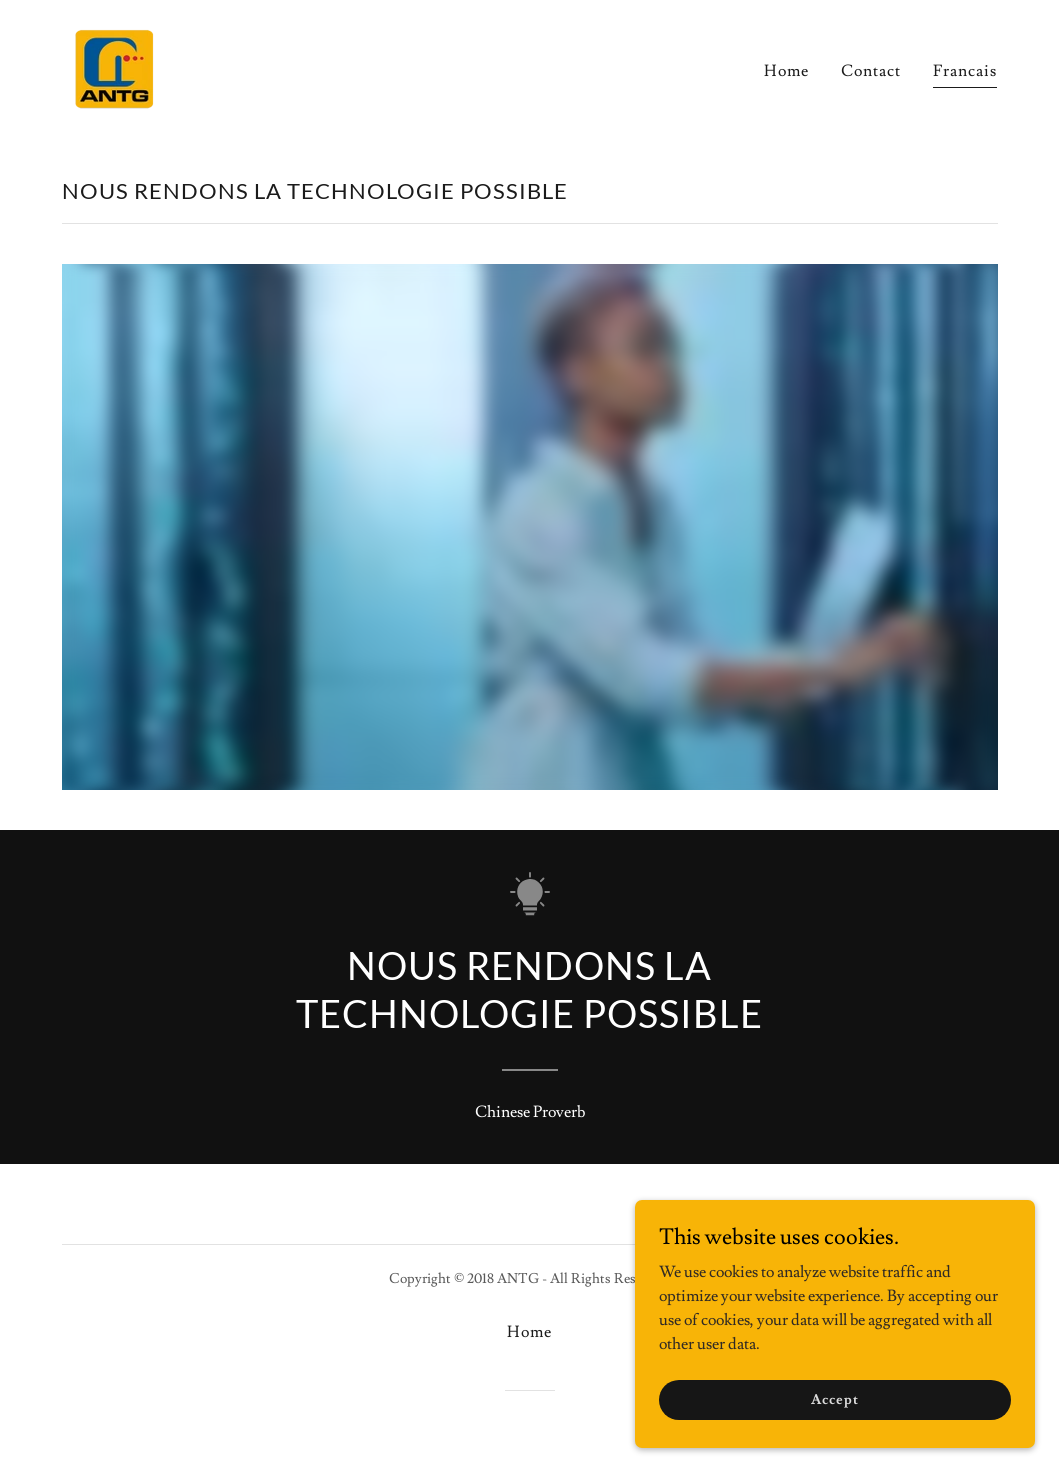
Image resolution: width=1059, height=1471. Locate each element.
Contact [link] (871, 71)
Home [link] (786, 71)
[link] (114, 64)
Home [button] (529, 1332)
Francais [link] (965, 71)
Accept (834, 1399)
